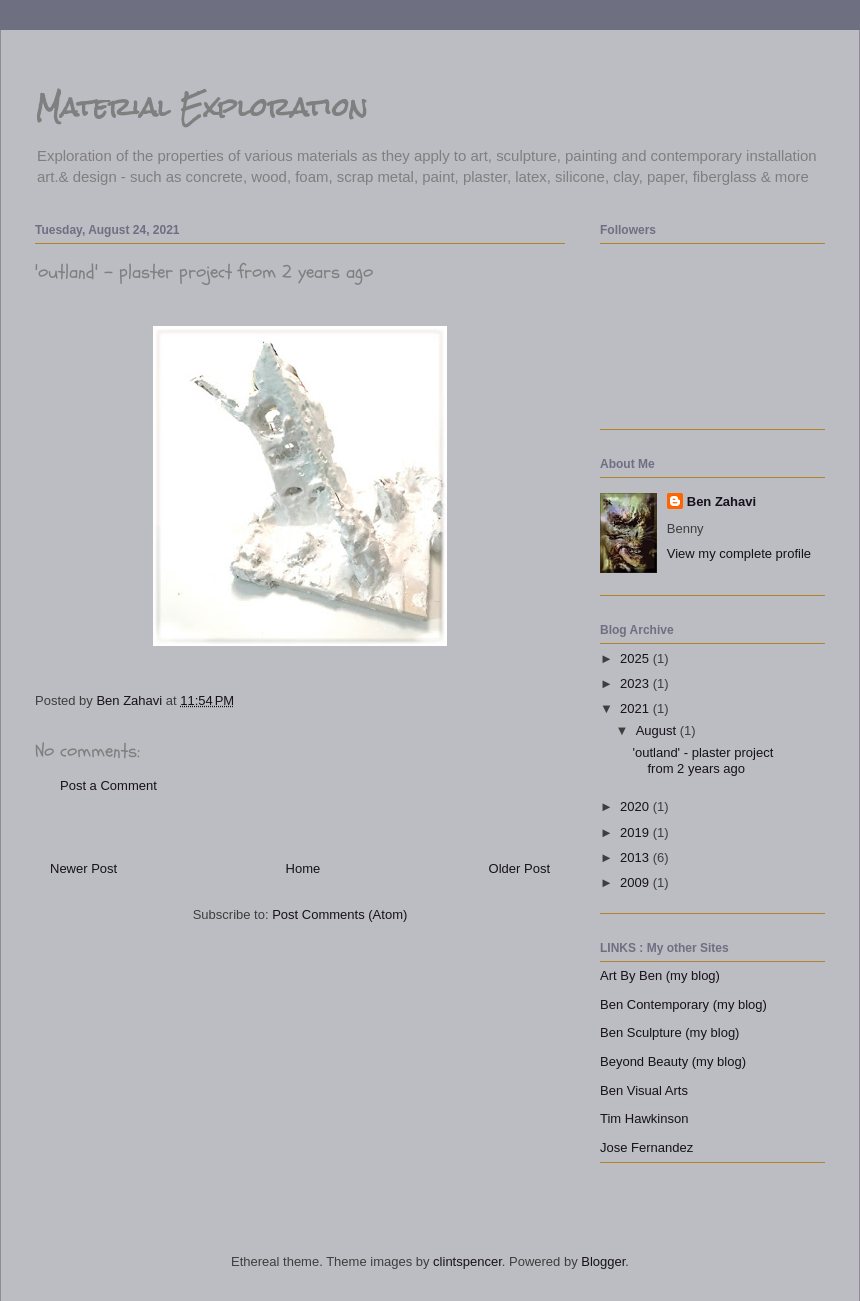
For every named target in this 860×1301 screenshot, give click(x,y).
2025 (636, 658)
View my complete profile (739, 553)
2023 (636, 683)
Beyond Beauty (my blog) (673, 1061)
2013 (636, 857)
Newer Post (83, 868)
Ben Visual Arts (644, 1090)
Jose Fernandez (646, 1147)
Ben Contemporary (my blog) (683, 1004)
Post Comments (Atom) (339, 914)
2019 (636, 832)
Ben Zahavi (721, 501)
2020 (636, 806)
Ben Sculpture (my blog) (669, 1032)
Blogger (603, 1261)
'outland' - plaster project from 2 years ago (702, 760)
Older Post (519, 868)
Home (303, 868)
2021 (636, 708)
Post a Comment (108, 785)
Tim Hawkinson (644, 1118)
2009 (636, 882)
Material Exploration (201, 107)
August (658, 730)
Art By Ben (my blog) (660, 975)
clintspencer (467, 1261)
